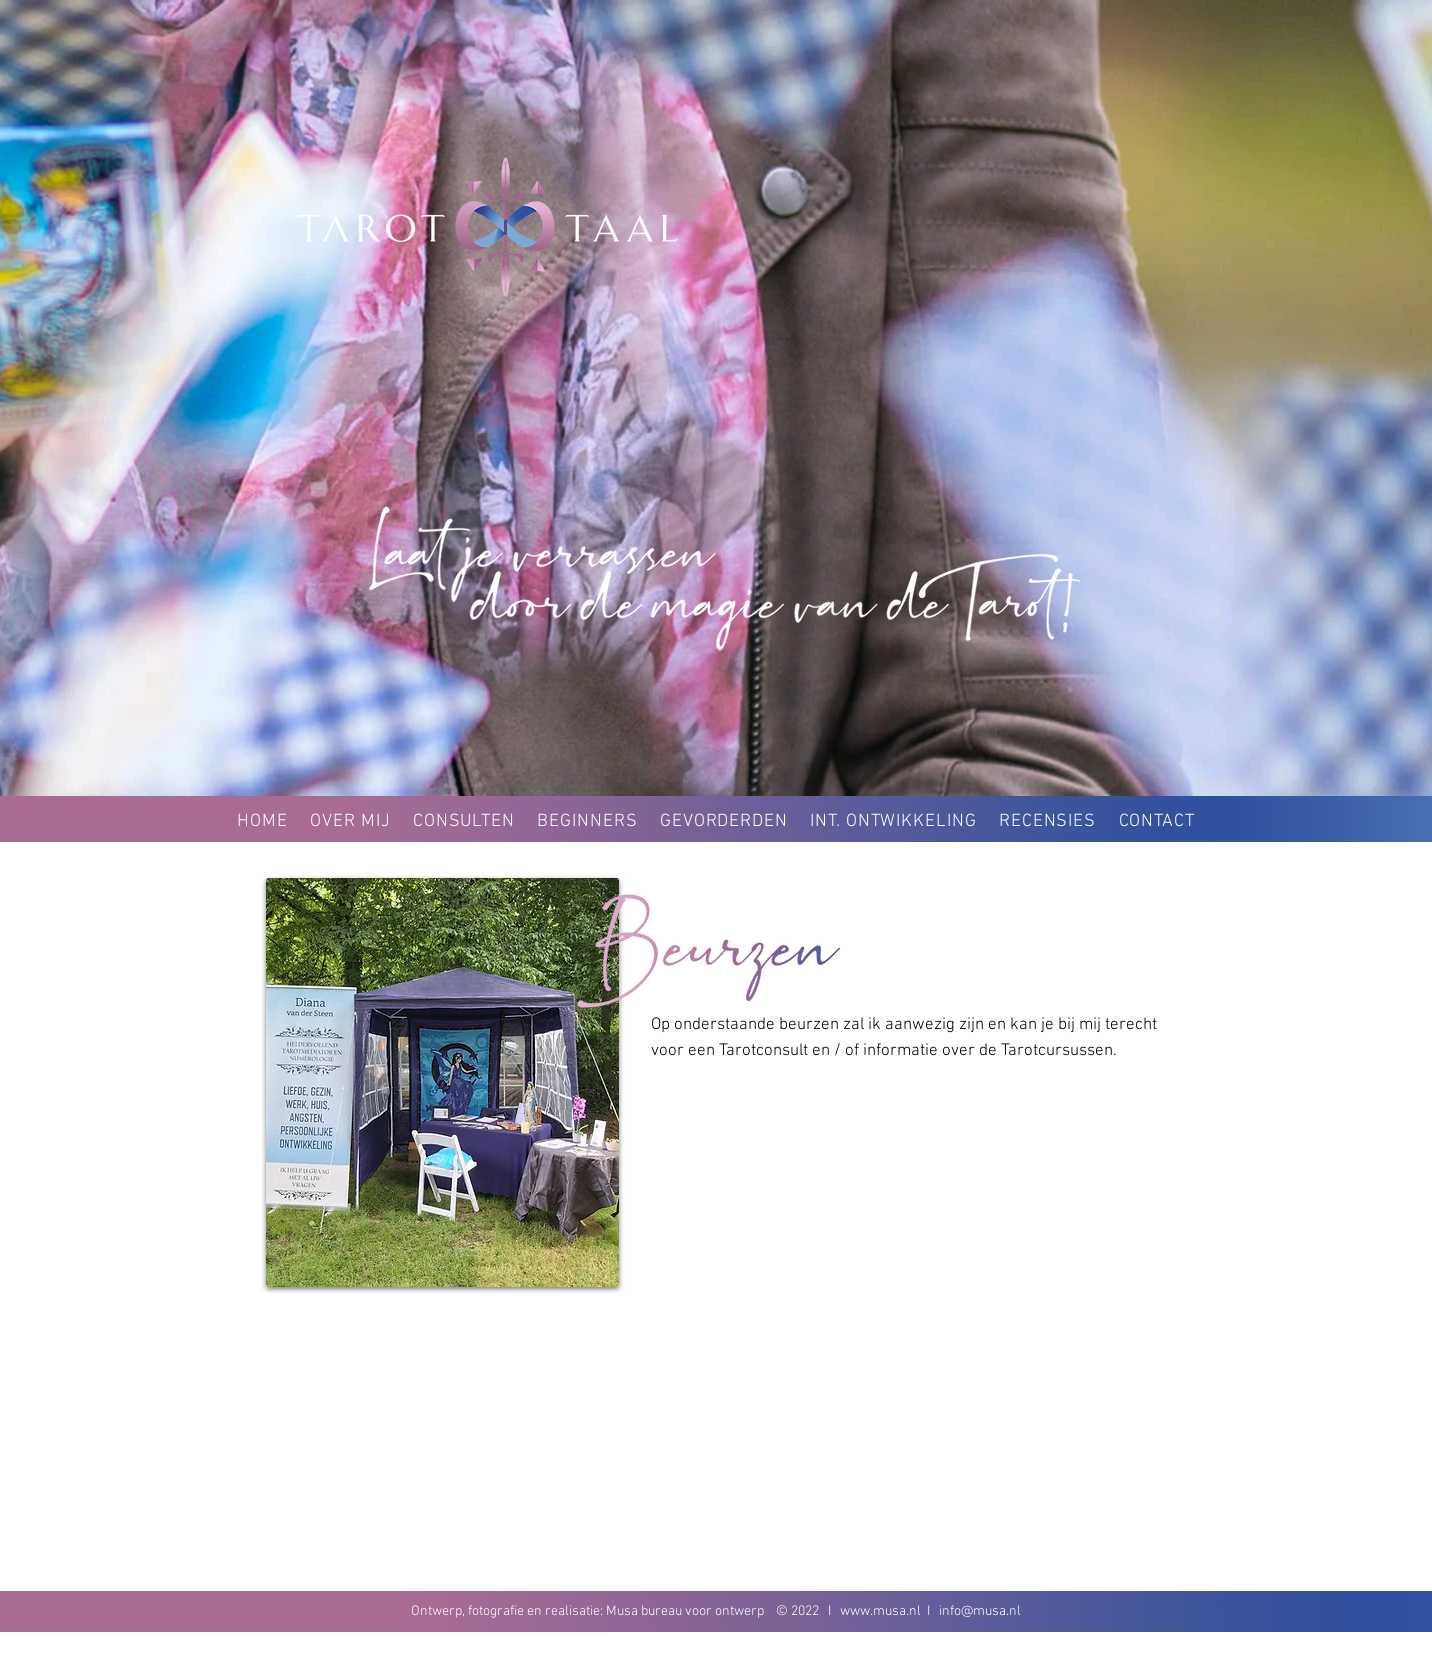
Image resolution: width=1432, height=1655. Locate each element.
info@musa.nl (980, 1611)
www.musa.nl (880, 1611)
